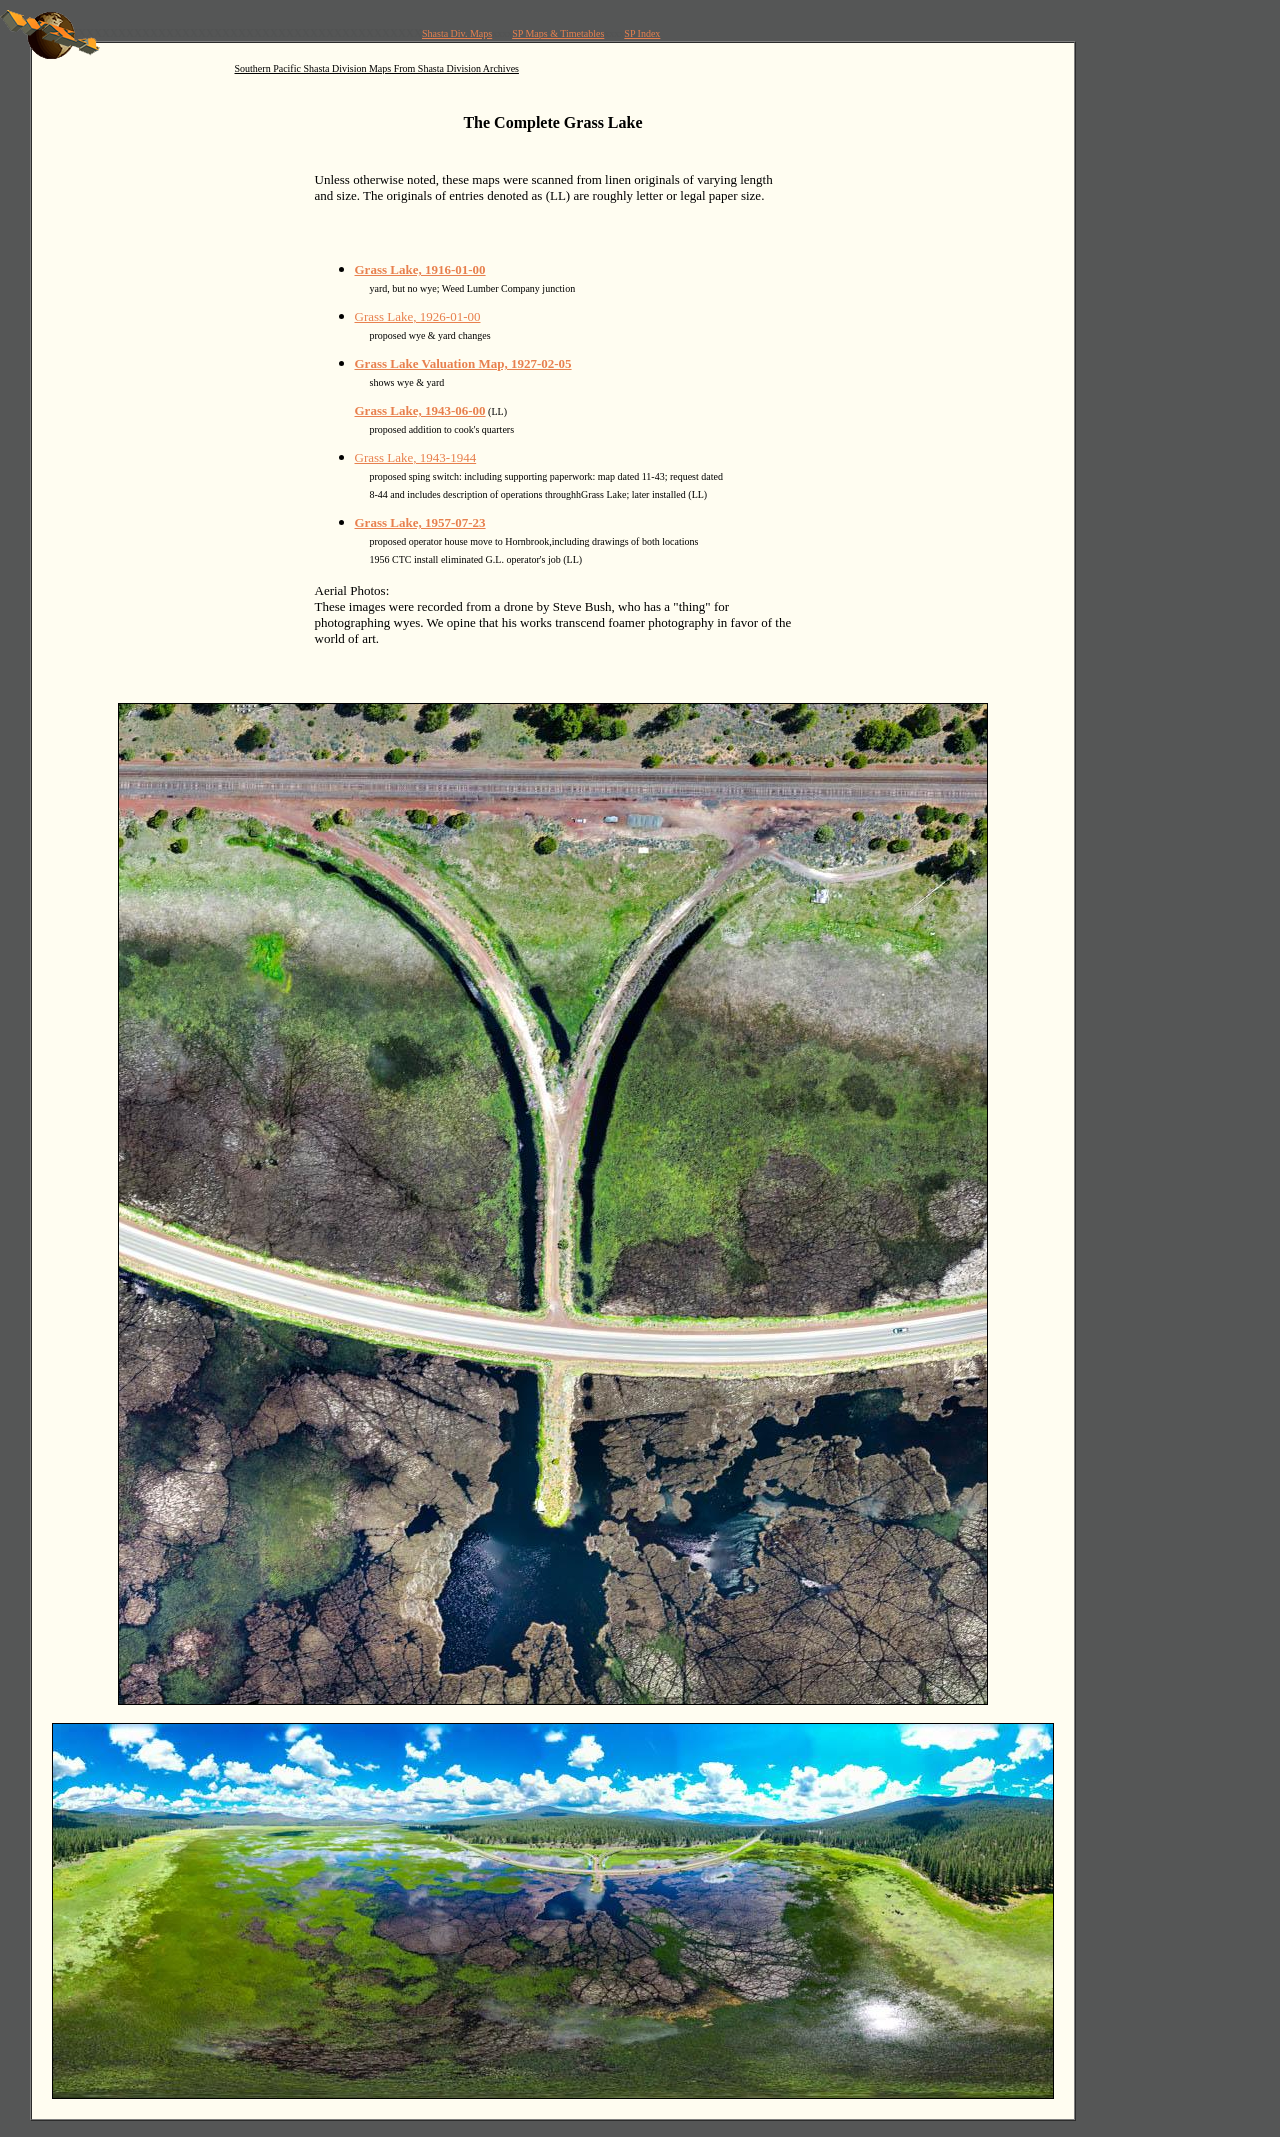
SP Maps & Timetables (558, 33)
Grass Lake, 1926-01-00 (418, 316)
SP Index (642, 33)
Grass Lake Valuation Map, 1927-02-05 (463, 363)
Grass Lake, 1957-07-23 (420, 522)
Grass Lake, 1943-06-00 (420, 410)
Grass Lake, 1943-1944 (416, 457)
